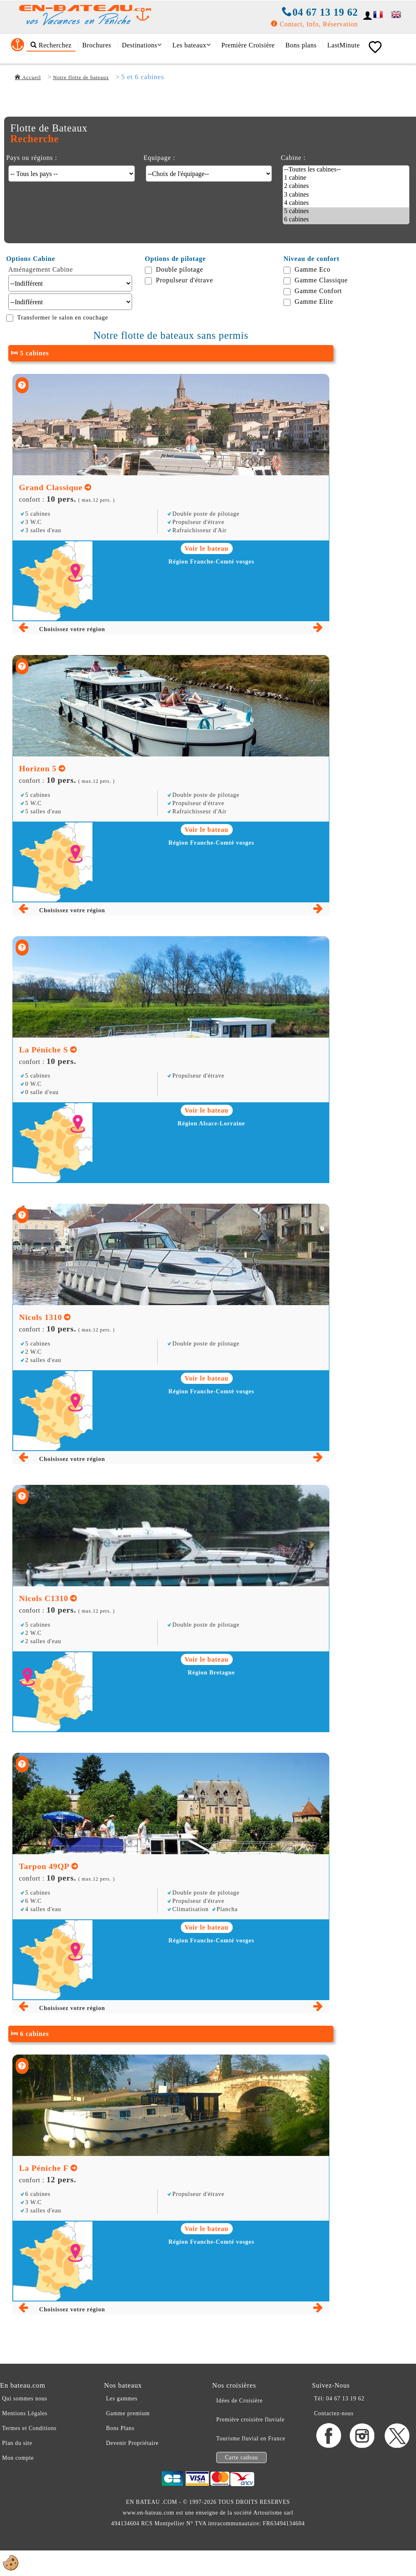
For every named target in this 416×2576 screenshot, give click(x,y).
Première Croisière (247, 45)
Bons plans (301, 45)
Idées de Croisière (239, 2401)
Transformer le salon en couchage (62, 317)
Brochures (96, 45)
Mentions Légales (24, 2413)
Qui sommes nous (24, 2398)
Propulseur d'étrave (184, 280)
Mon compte (18, 2458)
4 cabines (346, 203)
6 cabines (346, 220)
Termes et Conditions (29, 2428)
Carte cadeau (241, 2457)
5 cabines (346, 211)
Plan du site (17, 2443)
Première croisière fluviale (250, 2419)
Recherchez (51, 45)
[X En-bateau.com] (397, 2446)
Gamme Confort (318, 290)
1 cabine (346, 178)
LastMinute (343, 45)
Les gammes (121, 2398)
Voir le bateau (207, 548)
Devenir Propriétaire (132, 2443)
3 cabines (346, 195)
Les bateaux (192, 45)
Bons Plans (120, 2428)
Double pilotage (179, 269)
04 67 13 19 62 (320, 12)
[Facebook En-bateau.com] (328, 2446)
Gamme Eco (313, 269)
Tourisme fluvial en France (250, 2438)
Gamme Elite (314, 301)
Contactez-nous (334, 2413)
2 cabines (346, 186)
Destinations (142, 45)
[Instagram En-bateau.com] (362, 2446)
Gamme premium (128, 2413)
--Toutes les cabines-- (346, 170)
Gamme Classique (321, 280)
